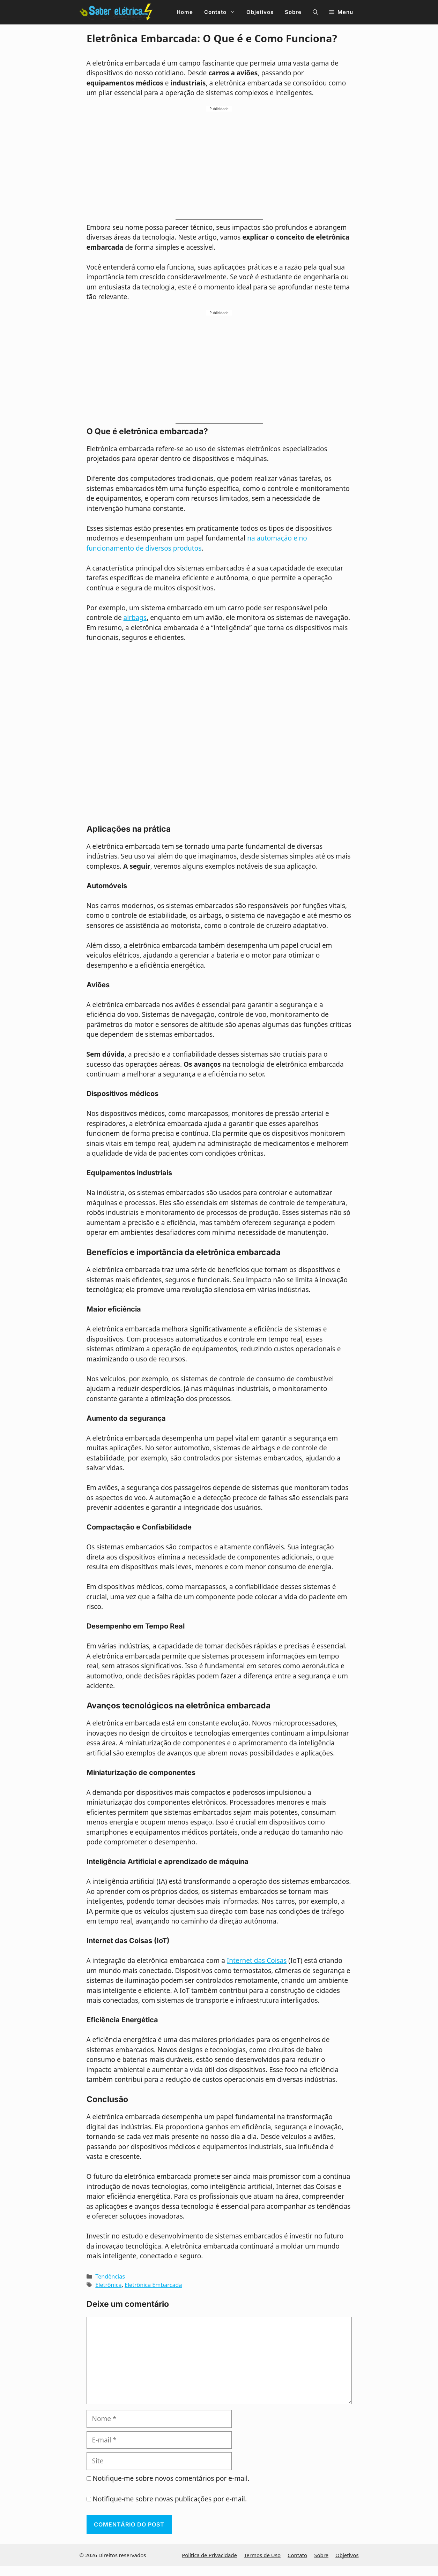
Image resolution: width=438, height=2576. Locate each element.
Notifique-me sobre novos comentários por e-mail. (170, 2478)
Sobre (293, 12)
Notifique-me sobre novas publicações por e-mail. (169, 2498)
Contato (222, 12)
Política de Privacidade (209, 2555)
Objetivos (260, 12)
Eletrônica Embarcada (153, 2285)
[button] (315, 12)
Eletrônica (108, 2285)
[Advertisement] (219, 167)
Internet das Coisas (257, 1960)
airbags (135, 617)
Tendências (110, 2276)
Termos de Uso (262, 2555)
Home (185, 12)
